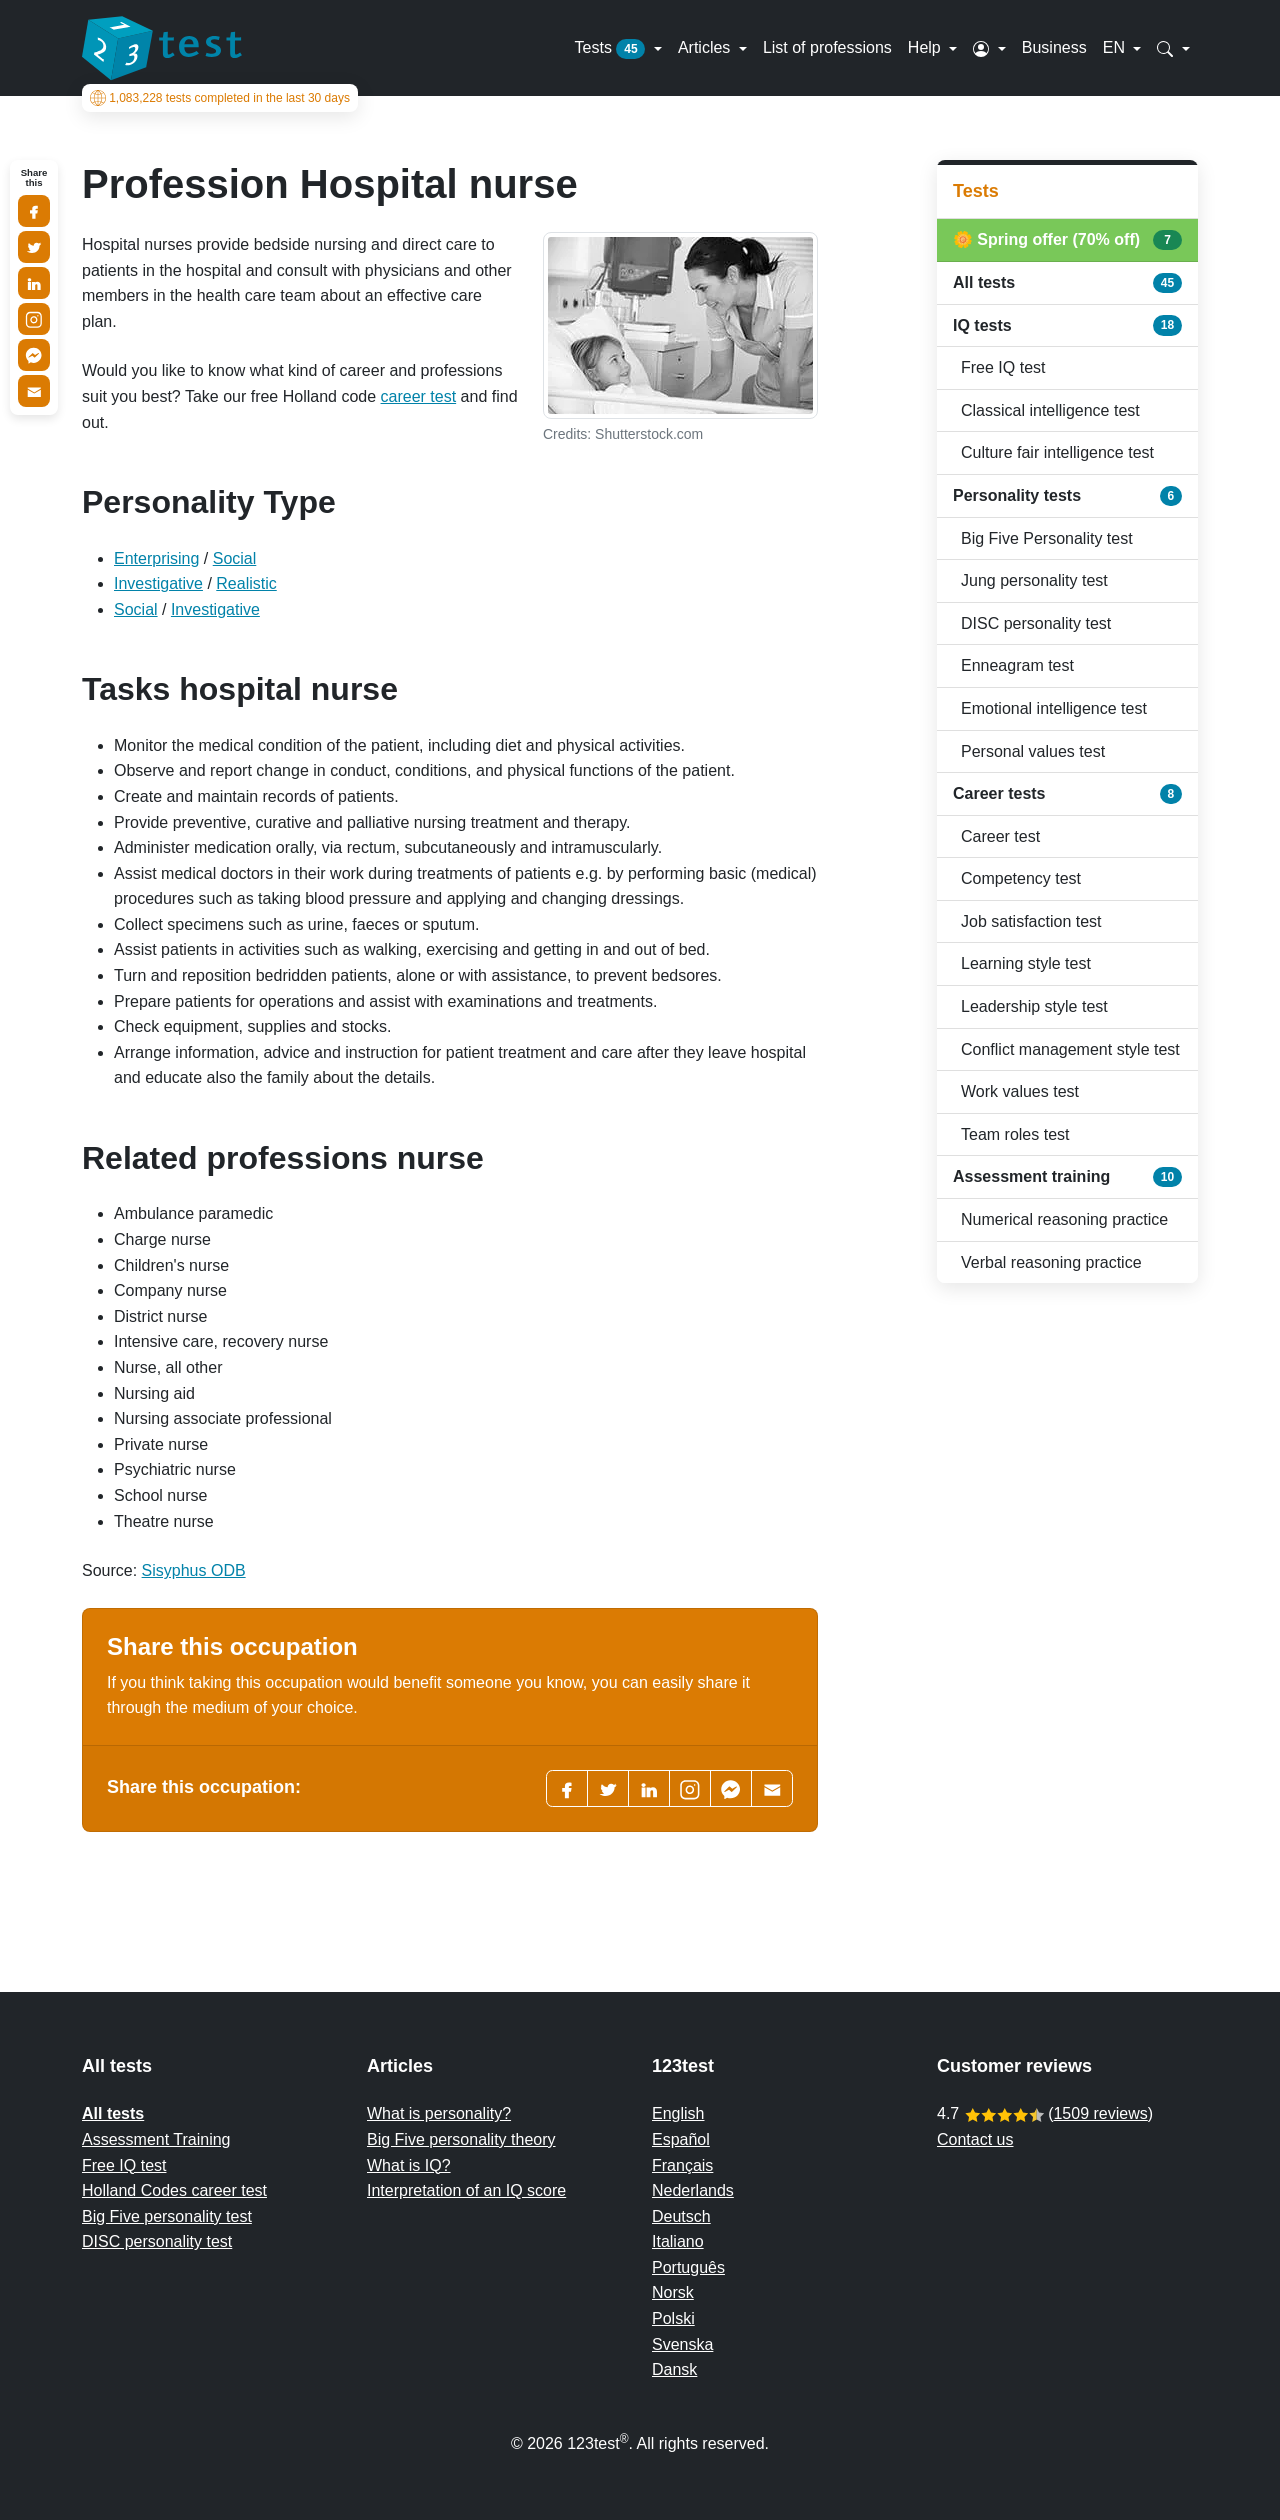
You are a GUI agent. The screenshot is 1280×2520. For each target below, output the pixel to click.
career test (419, 396)
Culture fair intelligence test (1057, 452)
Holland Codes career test (174, 2190)
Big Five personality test (167, 2216)
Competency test (1021, 878)
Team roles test (1015, 1134)
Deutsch (681, 2216)
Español (681, 2139)
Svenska (682, 2344)
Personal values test (1033, 751)
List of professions (827, 47)
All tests (1067, 283)
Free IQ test (1003, 367)
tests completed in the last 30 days (220, 98)
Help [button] (926, 47)
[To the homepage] (162, 48)
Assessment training (1067, 1177)
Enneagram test (1017, 665)
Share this (34, 178)
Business (1054, 47)
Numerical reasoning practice (1064, 1219)
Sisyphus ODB (194, 1570)
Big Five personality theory (461, 2139)
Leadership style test (1034, 1006)
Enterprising (156, 558)
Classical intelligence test (1050, 410)
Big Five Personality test (1047, 538)
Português (688, 2267)
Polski (673, 2318)
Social (235, 558)
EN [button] (1116, 47)
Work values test (1020, 1091)
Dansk (674, 2369)
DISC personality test (1036, 623)
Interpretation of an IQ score (466, 2190)
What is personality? (439, 2113)
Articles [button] (706, 47)
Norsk (673, 2292)
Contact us (975, 2139)
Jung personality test (1034, 580)
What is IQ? (409, 2165)
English (678, 2113)
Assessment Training (156, 2139)
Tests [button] (612, 49)
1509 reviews (1100, 2113)
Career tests (1067, 794)
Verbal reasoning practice (1051, 1262)
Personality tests (1067, 496)
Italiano (678, 2241)
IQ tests (1067, 325)
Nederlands (693, 2190)
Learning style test (1026, 963)
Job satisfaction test (1031, 921)
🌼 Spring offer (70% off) (1067, 240)
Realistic (246, 583)
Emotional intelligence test (1054, 708)
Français (682, 2165)
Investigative (158, 583)
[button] (989, 48)
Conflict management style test (1070, 1049)
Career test (1000, 836)
